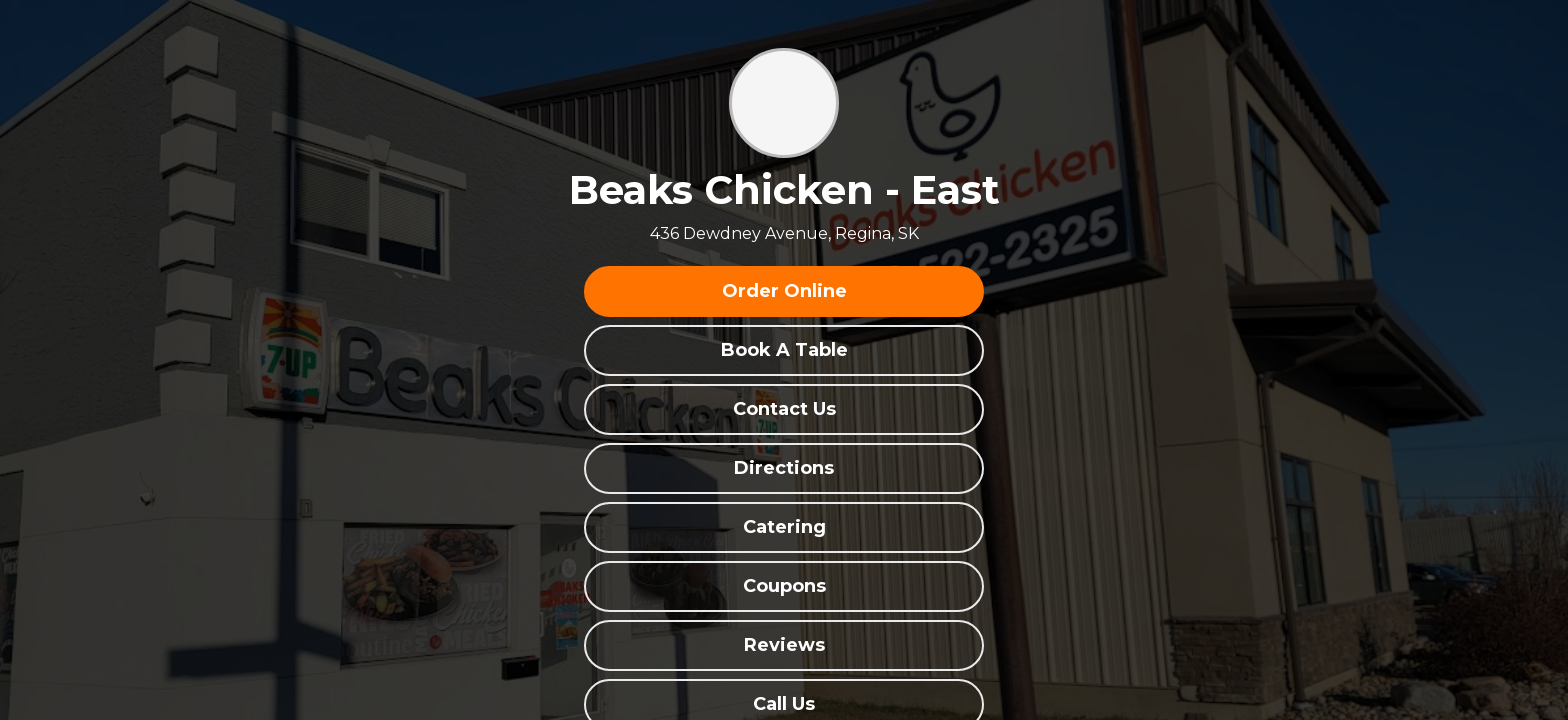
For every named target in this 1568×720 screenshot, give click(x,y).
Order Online (784, 291)
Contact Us (784, 409)
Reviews (784, 645)
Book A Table (784, 350)
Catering (784, 527)
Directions (784, 468)
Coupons (784, 586)
